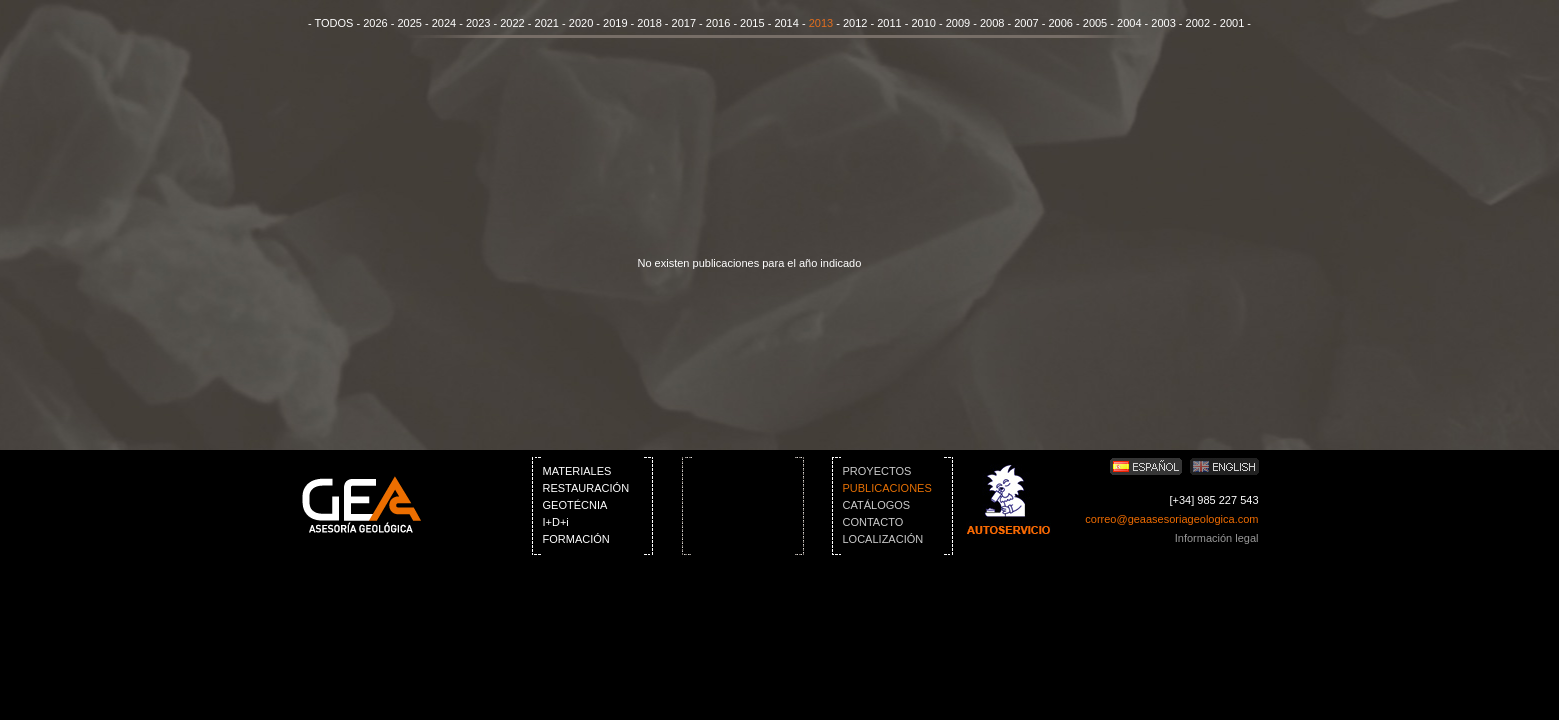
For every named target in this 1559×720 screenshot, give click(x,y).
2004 (1129, 23)
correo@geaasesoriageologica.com (1171, 519)
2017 (684, 23)
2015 (752, 23)
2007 (1026, 23)
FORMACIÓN (576, 539)
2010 (923, 23)
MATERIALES (577, 471)
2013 (821, 23)
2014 (786, 23)
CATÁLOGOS (877, 505)
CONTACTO (873, 522)
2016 (718, 23)
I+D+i (556, 522)
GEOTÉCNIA (575, 505)
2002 (1198, 23)
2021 (547, 23)
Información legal (1217, 538)
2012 (855, 23)
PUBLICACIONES (887, 488)
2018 (649, 23)
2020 (581, 23)
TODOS (333, 23)
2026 (375, 23)
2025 (409, 23)
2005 (1095, 23)
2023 (478, 23)
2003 (1163, 23)
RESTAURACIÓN (586, 488)
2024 (444, 23)
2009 (958, 23)
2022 (512, 23)
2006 (1061, 23)
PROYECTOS (877, 471)
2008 (992, 23)
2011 (889, 23)
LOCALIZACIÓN (883, 539)
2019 (615, 23)
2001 (1232, 23)
